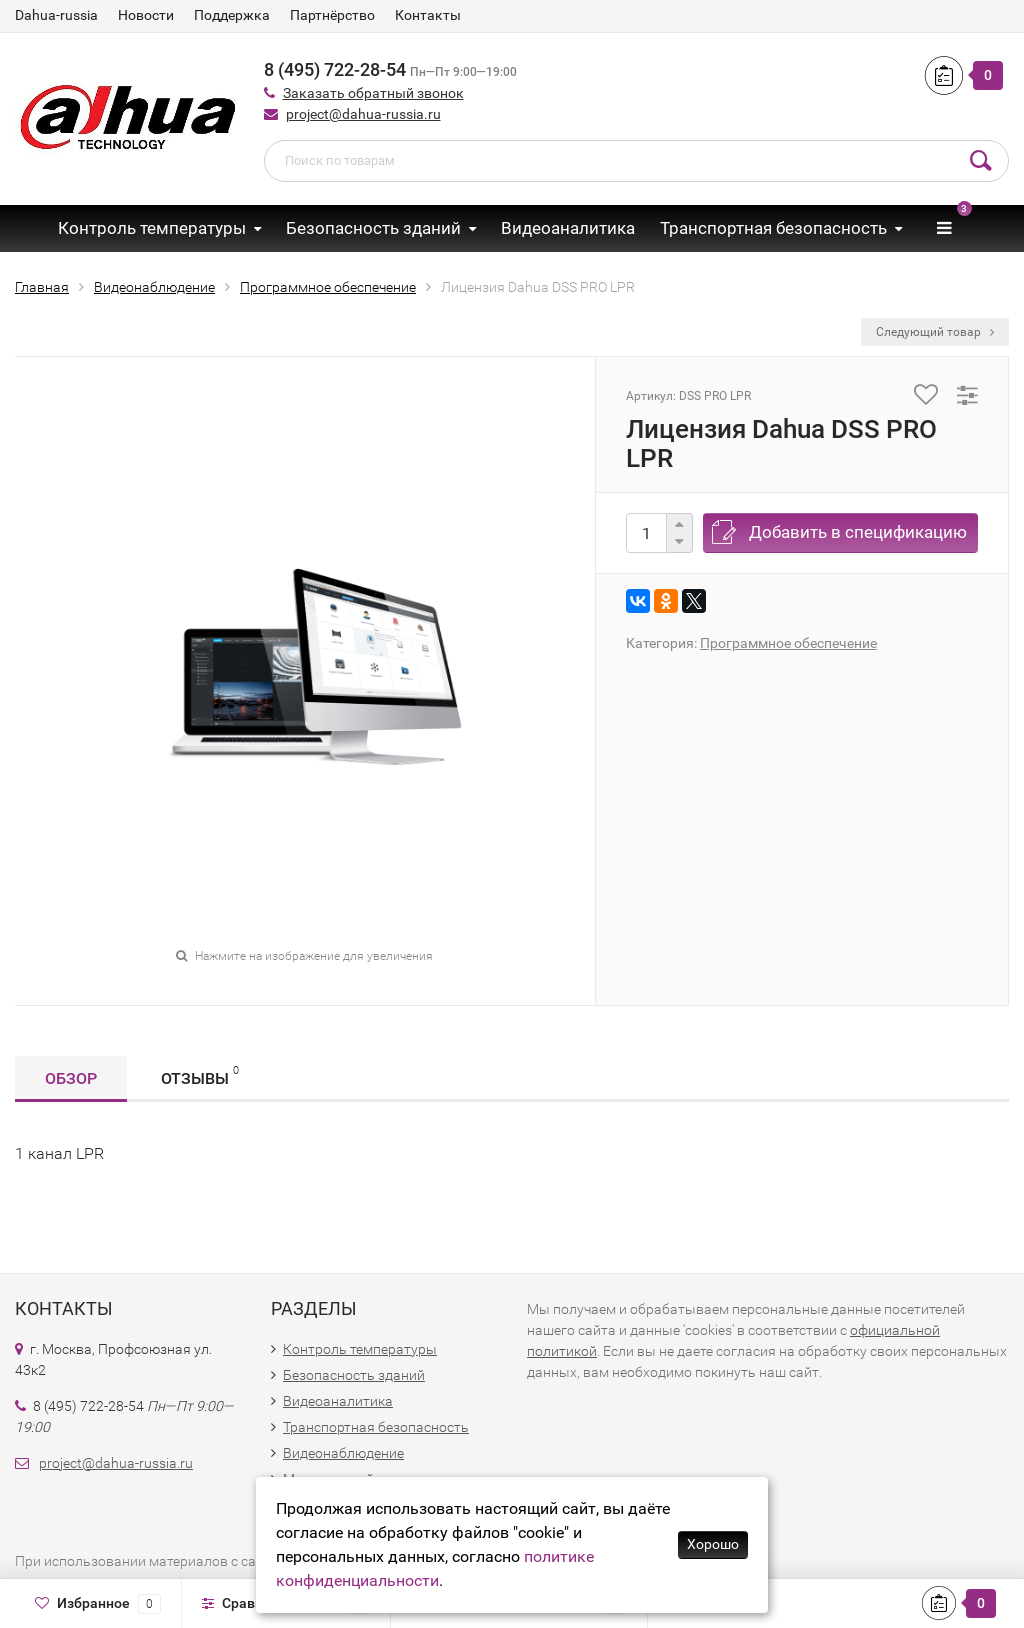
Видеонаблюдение (343, 1453)
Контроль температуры (152, 228)
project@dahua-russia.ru (363, 114)
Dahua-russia (56, 15)
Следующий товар (935, 332)
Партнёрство (332, 15)
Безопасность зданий (373, 228)
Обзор (71, 1078)
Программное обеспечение (788, 643)
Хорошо (713, 1544)
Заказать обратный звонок (373, 93)
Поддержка (232, 15)
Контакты (428, 15)
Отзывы (200, 1075)
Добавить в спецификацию (858, 532)
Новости (146, 15)
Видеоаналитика (568, 228)
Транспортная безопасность (773, 228)
